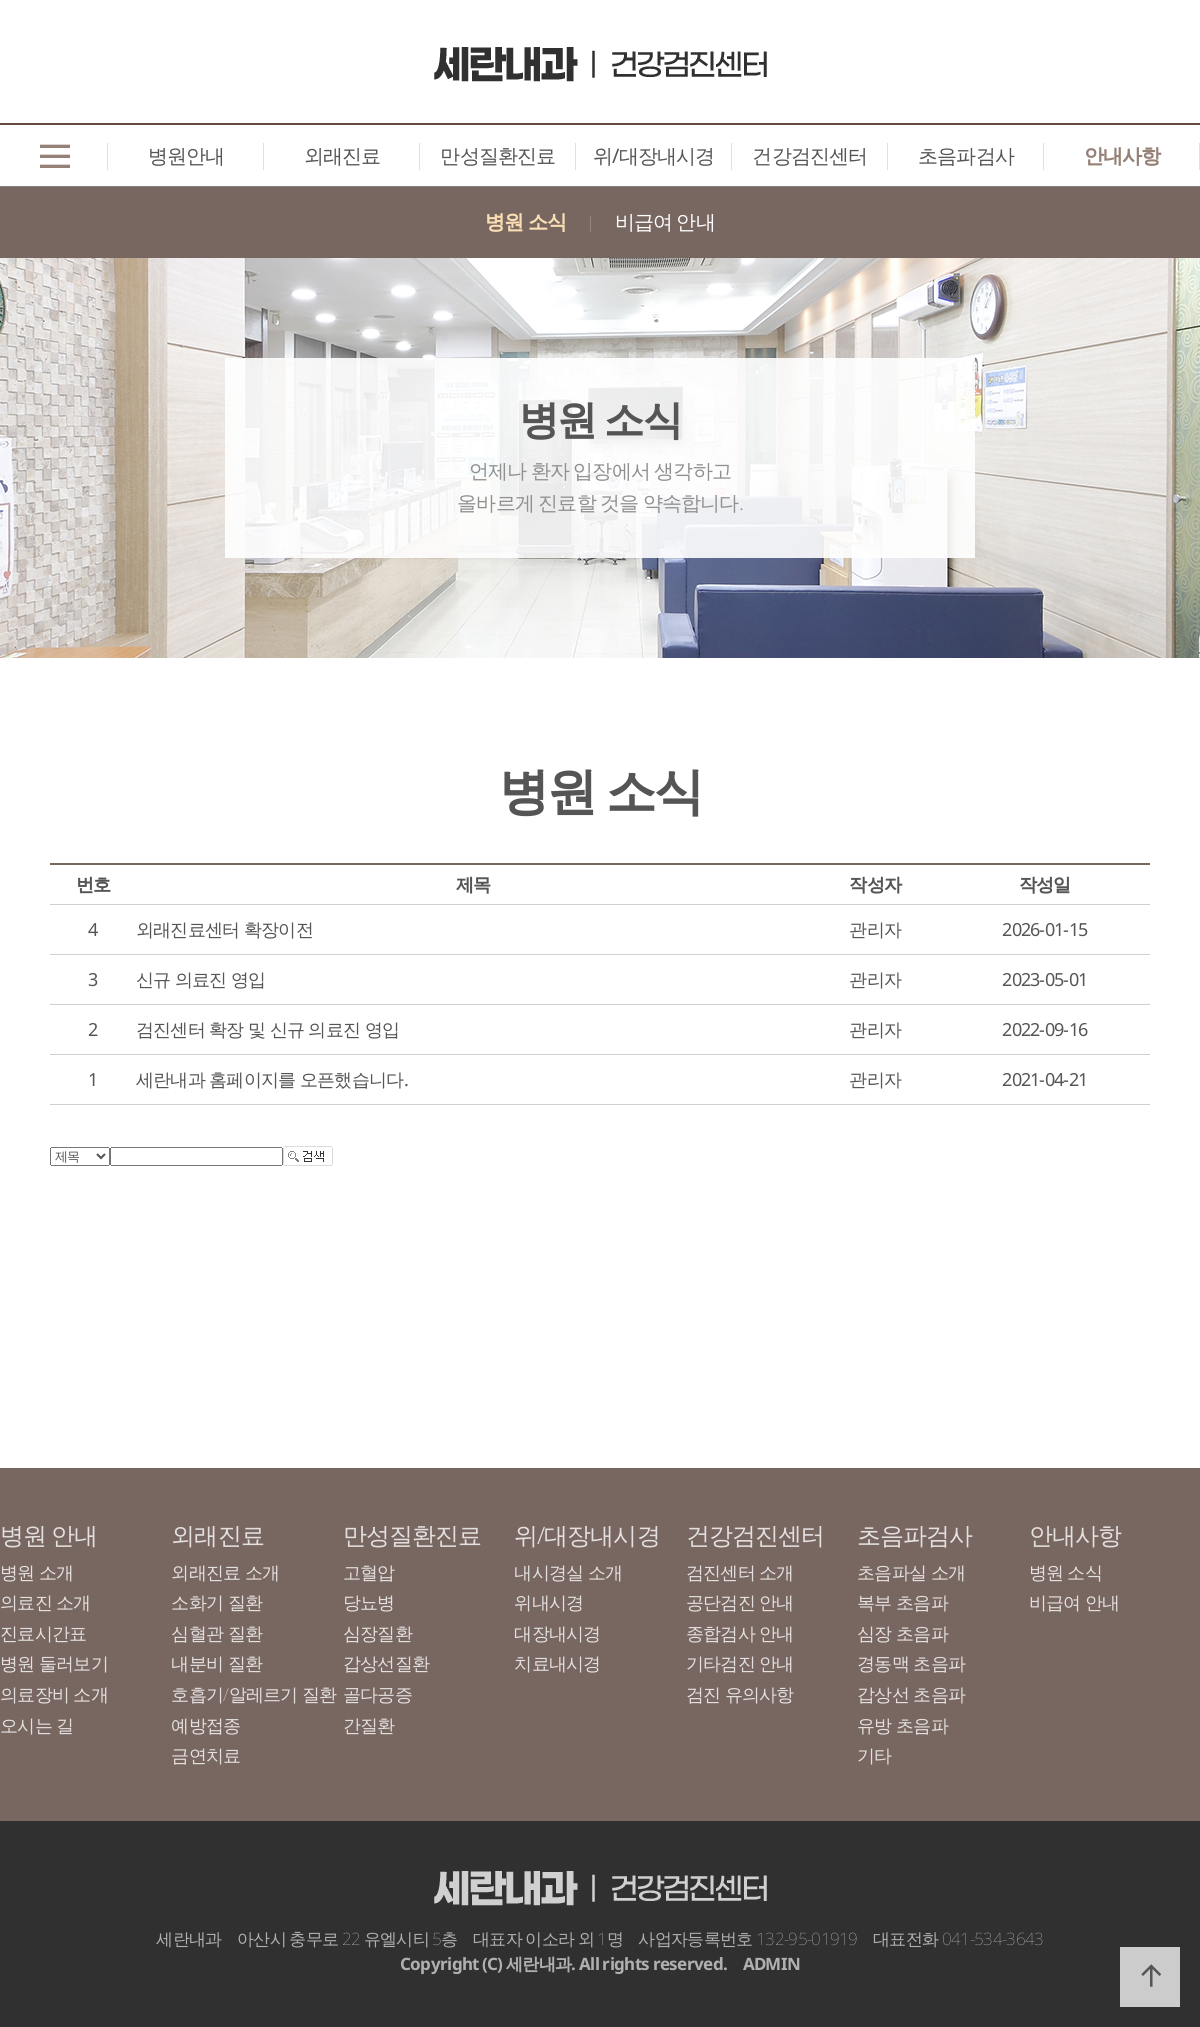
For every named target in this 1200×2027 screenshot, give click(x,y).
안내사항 (1122, 155)
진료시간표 (43, 1633)
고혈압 (369, 1572)
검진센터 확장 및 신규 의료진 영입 (267, 1029)
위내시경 (548, 1602)
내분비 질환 (216, 1663)
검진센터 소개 (740, 1572)
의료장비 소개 (54, 1694)
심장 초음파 (902, 1633)
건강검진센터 (809, 155)
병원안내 (186, 155)
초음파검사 (966, 155)
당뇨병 (369, 1602)
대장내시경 (557, 1633)
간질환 (369, 1725)
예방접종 (205, 1725)
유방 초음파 (902, 1725)
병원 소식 (525, 221)
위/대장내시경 (653, 155)
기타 (874, 1755)
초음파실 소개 (911, 1572)
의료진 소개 (45, 1602)
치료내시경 (557, 1663)
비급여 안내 (665, 221)
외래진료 (342, 155)
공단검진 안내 (740, 1602)
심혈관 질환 (216, 1633)
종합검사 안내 (740, 1633)
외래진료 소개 (225, 1572)
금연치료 (205, 1755)
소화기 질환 (216, 1602)
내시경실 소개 (568, 1572)
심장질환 (377, 1633)
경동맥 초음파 (911, 1663)
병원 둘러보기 (54, 1663)
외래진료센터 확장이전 (224, 929)
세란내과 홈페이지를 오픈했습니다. (272, 1079)
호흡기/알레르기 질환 (253, 1694)
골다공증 (377, 1694)
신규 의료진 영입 (201, 979)
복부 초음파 (902, 1602)
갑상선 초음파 (911, 1694)
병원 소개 (36, 1572)
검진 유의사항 (740, 1694)
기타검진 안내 (740, 1663)
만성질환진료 (497, 155)
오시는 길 (36, 1725)
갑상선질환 (386, 1663)
